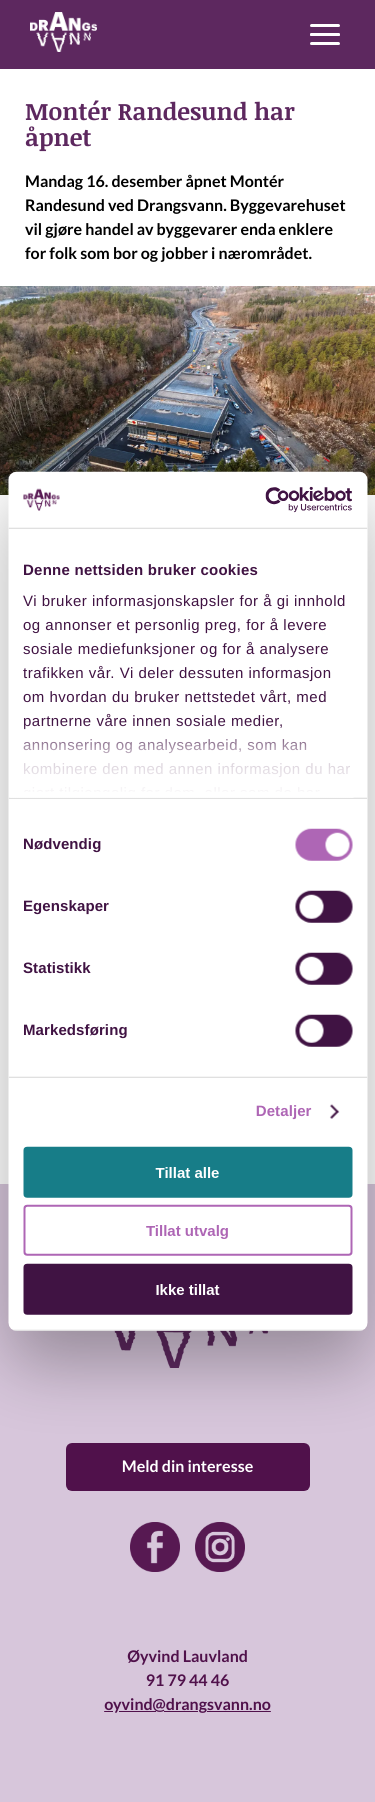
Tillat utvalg (187, 1230)
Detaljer (284, 1111)
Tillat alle (188, 1171)
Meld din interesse (187, 1466)
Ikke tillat (187, 1288)
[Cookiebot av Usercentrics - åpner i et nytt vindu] (267, 500)
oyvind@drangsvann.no (187, 1704)
